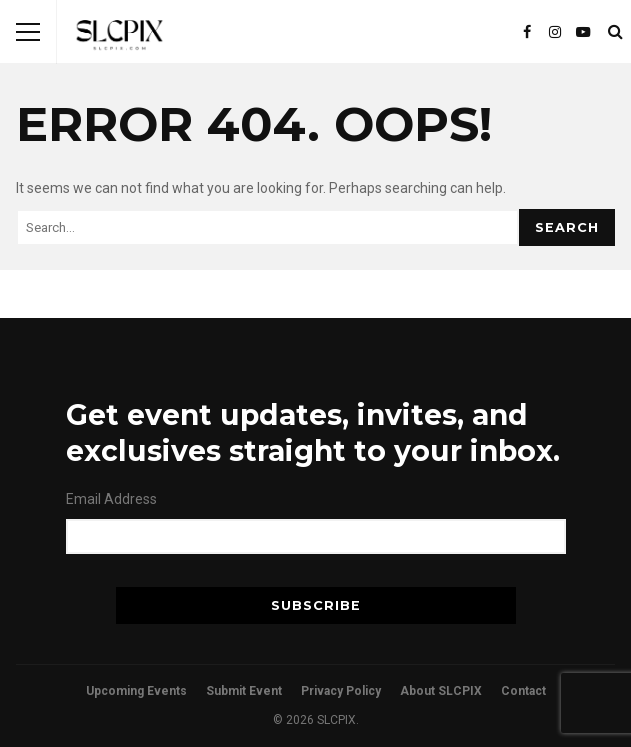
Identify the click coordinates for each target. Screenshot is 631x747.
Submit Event (244, 691)
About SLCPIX (441, 691)
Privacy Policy (341, 691)
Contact (523, 691)
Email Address (111, 499)
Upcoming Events (136, 691)
